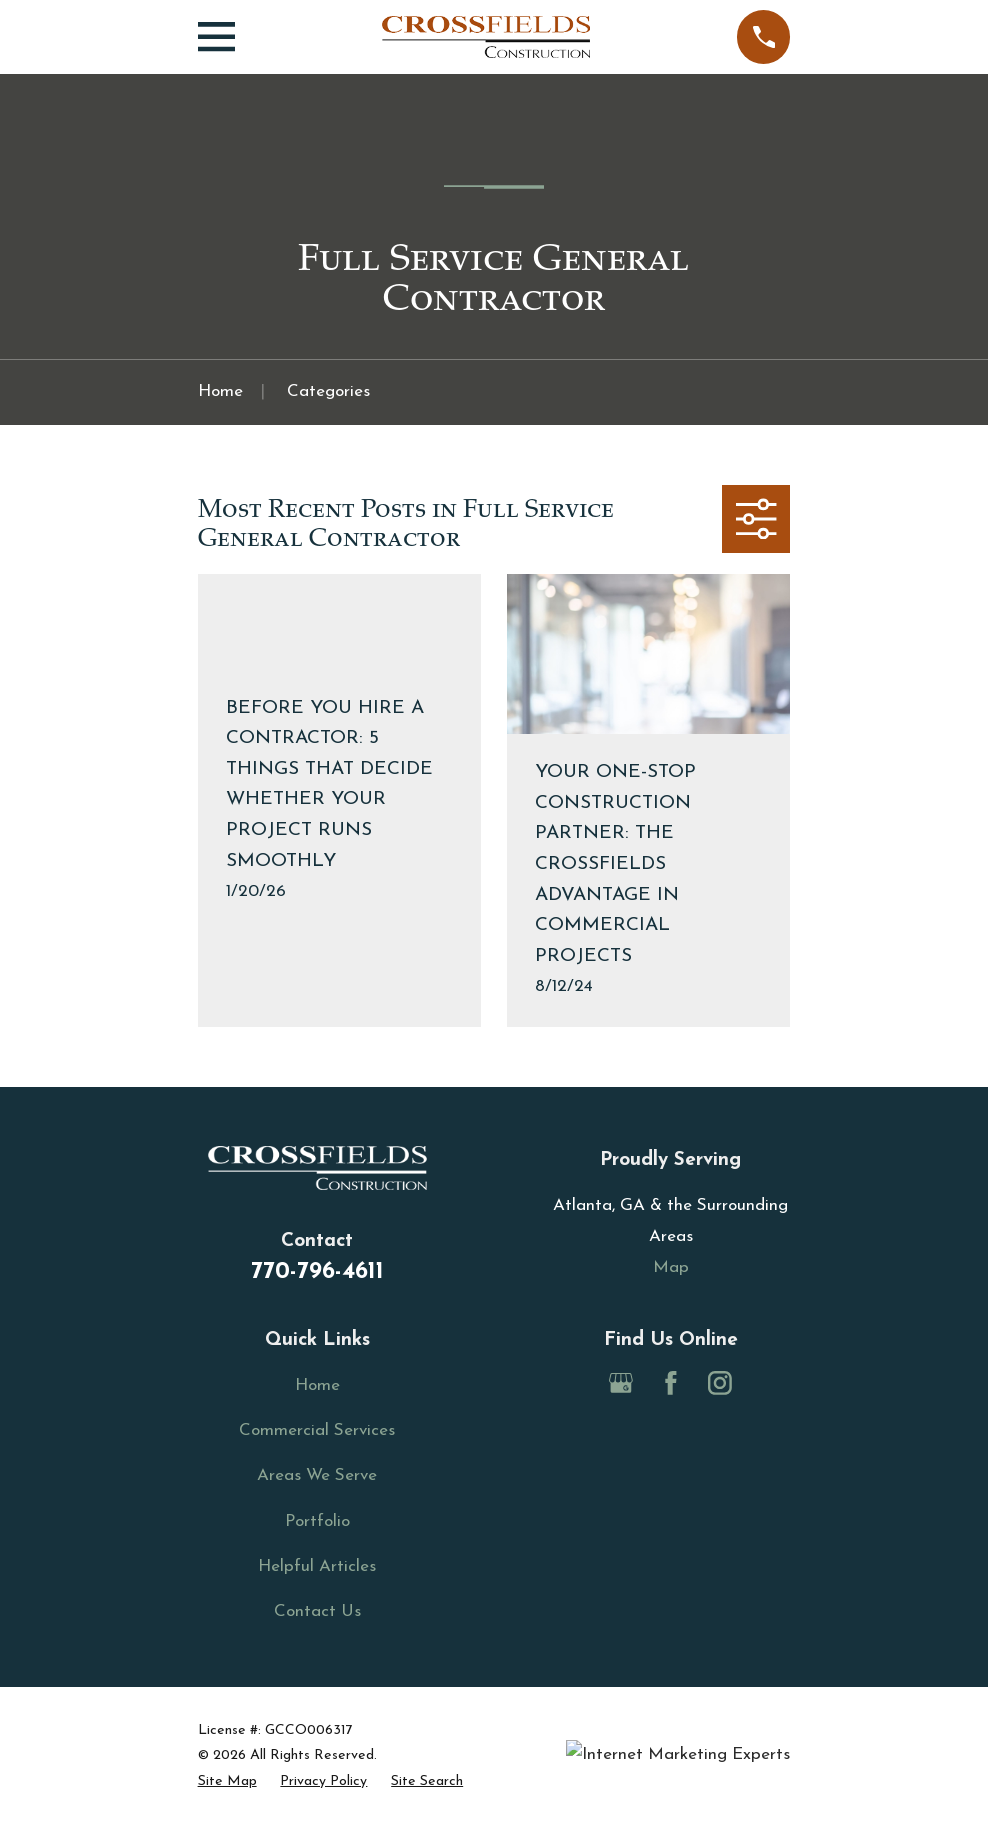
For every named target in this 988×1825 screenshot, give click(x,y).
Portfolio (317, 1521)
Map (671, 1267)
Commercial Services (317, 1430)
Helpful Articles (317, 1566)
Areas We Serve (317, 1475)
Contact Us (317, 1611)
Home (317, 1385)
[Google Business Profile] (621, 1383)
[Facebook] (671, 1383)
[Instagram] (720, 1383)
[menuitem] (227, 1782)
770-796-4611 (317, 1272)
